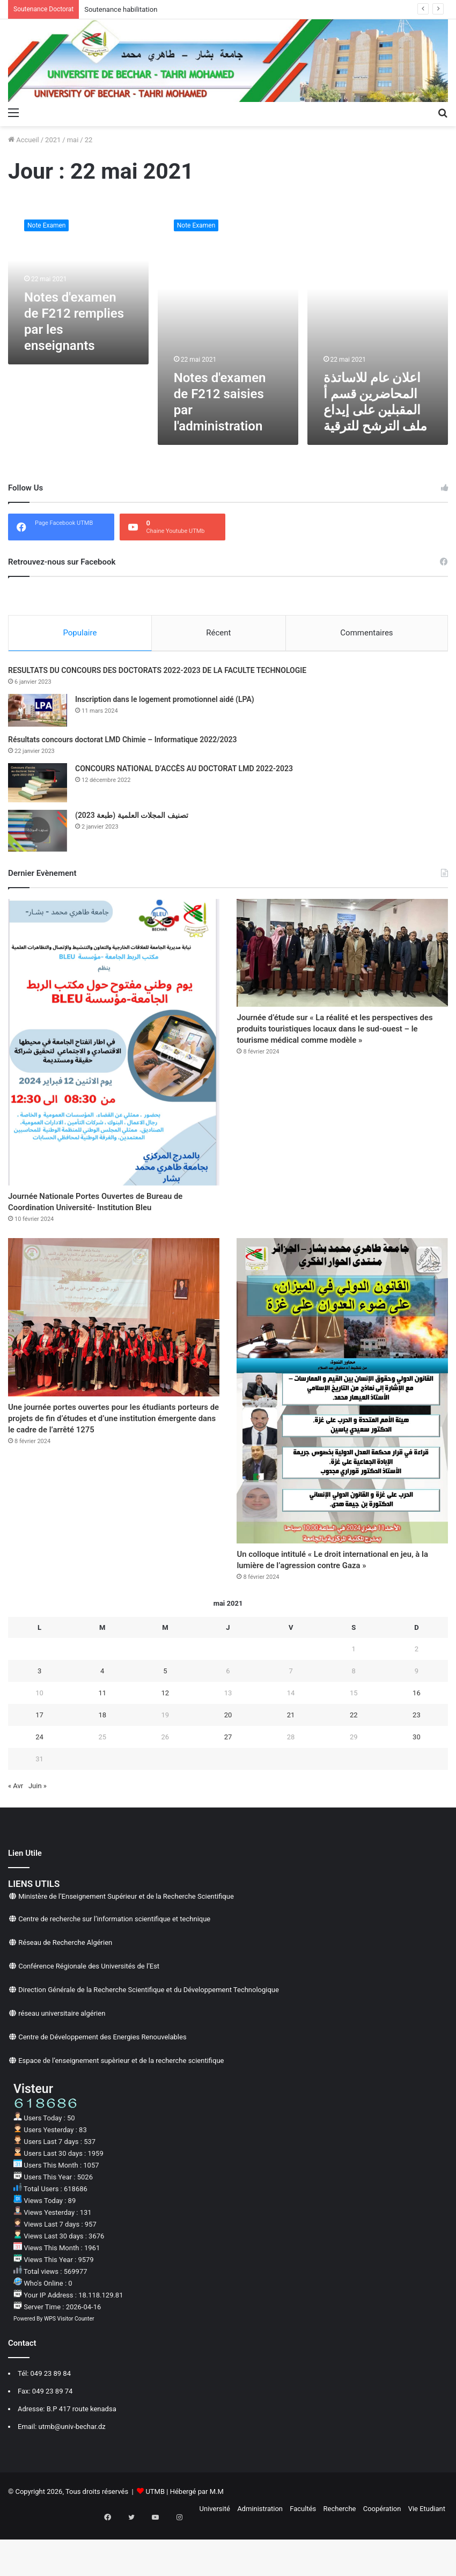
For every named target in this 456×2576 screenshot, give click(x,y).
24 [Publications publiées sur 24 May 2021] (39, 1784)
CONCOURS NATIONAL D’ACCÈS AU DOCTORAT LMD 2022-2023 (184, 771)
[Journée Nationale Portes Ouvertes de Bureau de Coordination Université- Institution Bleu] (113, 1045)
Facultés (303, 2556)
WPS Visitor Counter (69, 2366)
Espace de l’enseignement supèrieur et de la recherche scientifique (121, 2108)
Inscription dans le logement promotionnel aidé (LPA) (164, 702)
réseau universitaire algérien (61, 2061)
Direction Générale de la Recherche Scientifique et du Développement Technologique (148, 2037)
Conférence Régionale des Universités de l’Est (88, 2014)
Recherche (339, 2556)
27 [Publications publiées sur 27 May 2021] (228, 1784)
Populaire (80, 633)
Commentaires (366, 633)
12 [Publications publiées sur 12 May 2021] (165, 1740)
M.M (217, 2539)
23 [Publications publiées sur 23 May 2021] (417, 1762)
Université (215, 2556)
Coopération (382, 2556)
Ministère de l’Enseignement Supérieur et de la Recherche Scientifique (126, 1944)
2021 (53, 140)
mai (73, 140)
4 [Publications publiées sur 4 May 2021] (102, 1718)
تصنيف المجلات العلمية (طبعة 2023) (131, 818)
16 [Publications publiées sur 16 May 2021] (417, 1740)
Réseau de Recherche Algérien (65, 1990)
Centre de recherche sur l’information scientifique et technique (114, 1967)
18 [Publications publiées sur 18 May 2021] (102, 1762)
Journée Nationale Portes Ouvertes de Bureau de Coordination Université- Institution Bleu (100, 1216)
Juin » (37, 1833)
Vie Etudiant (426, 2556)
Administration (260, 2556)
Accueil (23, 140)
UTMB (155, 2539)
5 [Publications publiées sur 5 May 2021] (165, 1718)
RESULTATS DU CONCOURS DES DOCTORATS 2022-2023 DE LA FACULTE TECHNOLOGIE (157, 673)
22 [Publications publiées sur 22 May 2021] (354, 1762)
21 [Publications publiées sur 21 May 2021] (291, 1762)
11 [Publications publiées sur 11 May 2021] (102, 1740)
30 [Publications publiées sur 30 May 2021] (417, 1784)
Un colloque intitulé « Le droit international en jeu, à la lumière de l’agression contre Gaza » (338, 1596)
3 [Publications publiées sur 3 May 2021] (39, 1718)
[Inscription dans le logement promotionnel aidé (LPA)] (37, 713)
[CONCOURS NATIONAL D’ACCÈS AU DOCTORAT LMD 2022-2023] (37, 785)
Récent (218, 633)
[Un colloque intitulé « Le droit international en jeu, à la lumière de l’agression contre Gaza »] (342, 1416)
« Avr (15, 1833)
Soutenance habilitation (120, 9)
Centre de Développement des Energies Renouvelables (102, 2085)
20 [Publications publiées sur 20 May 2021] (228, 1762)
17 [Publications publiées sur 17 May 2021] (39, 1762)
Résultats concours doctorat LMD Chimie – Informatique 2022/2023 (122, 742)
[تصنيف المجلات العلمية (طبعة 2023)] (37, 833)
